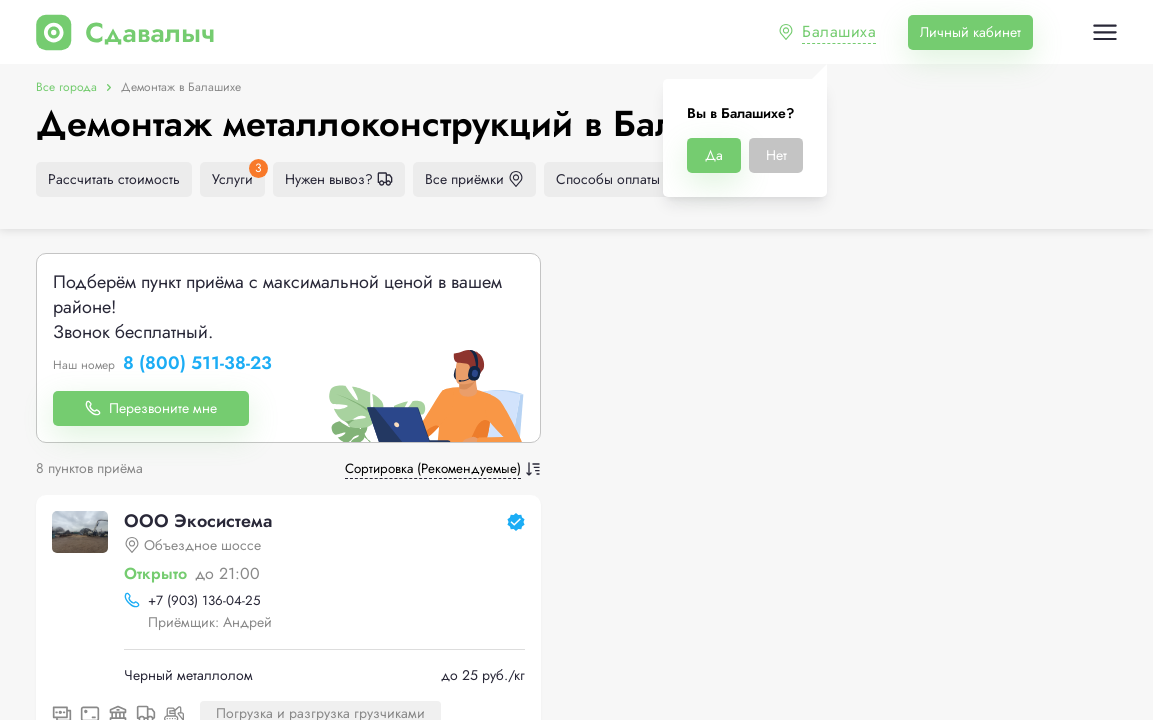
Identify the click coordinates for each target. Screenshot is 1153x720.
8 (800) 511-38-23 (197, 364)
